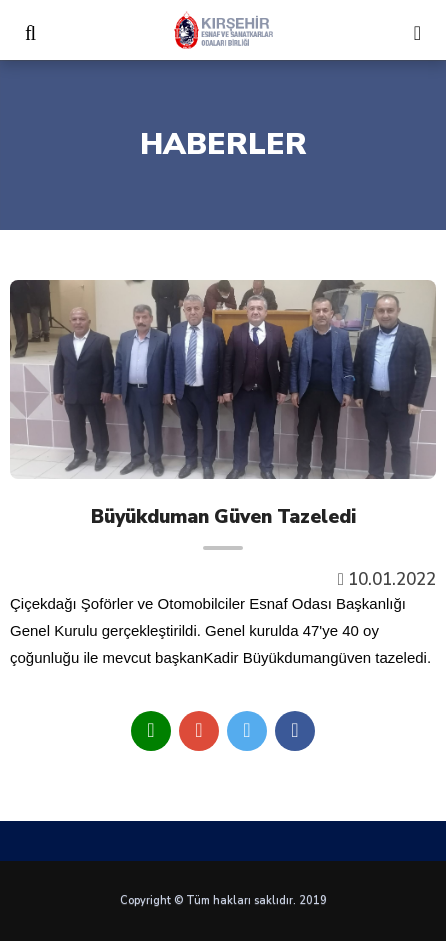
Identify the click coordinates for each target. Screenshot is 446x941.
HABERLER (223, 144)
